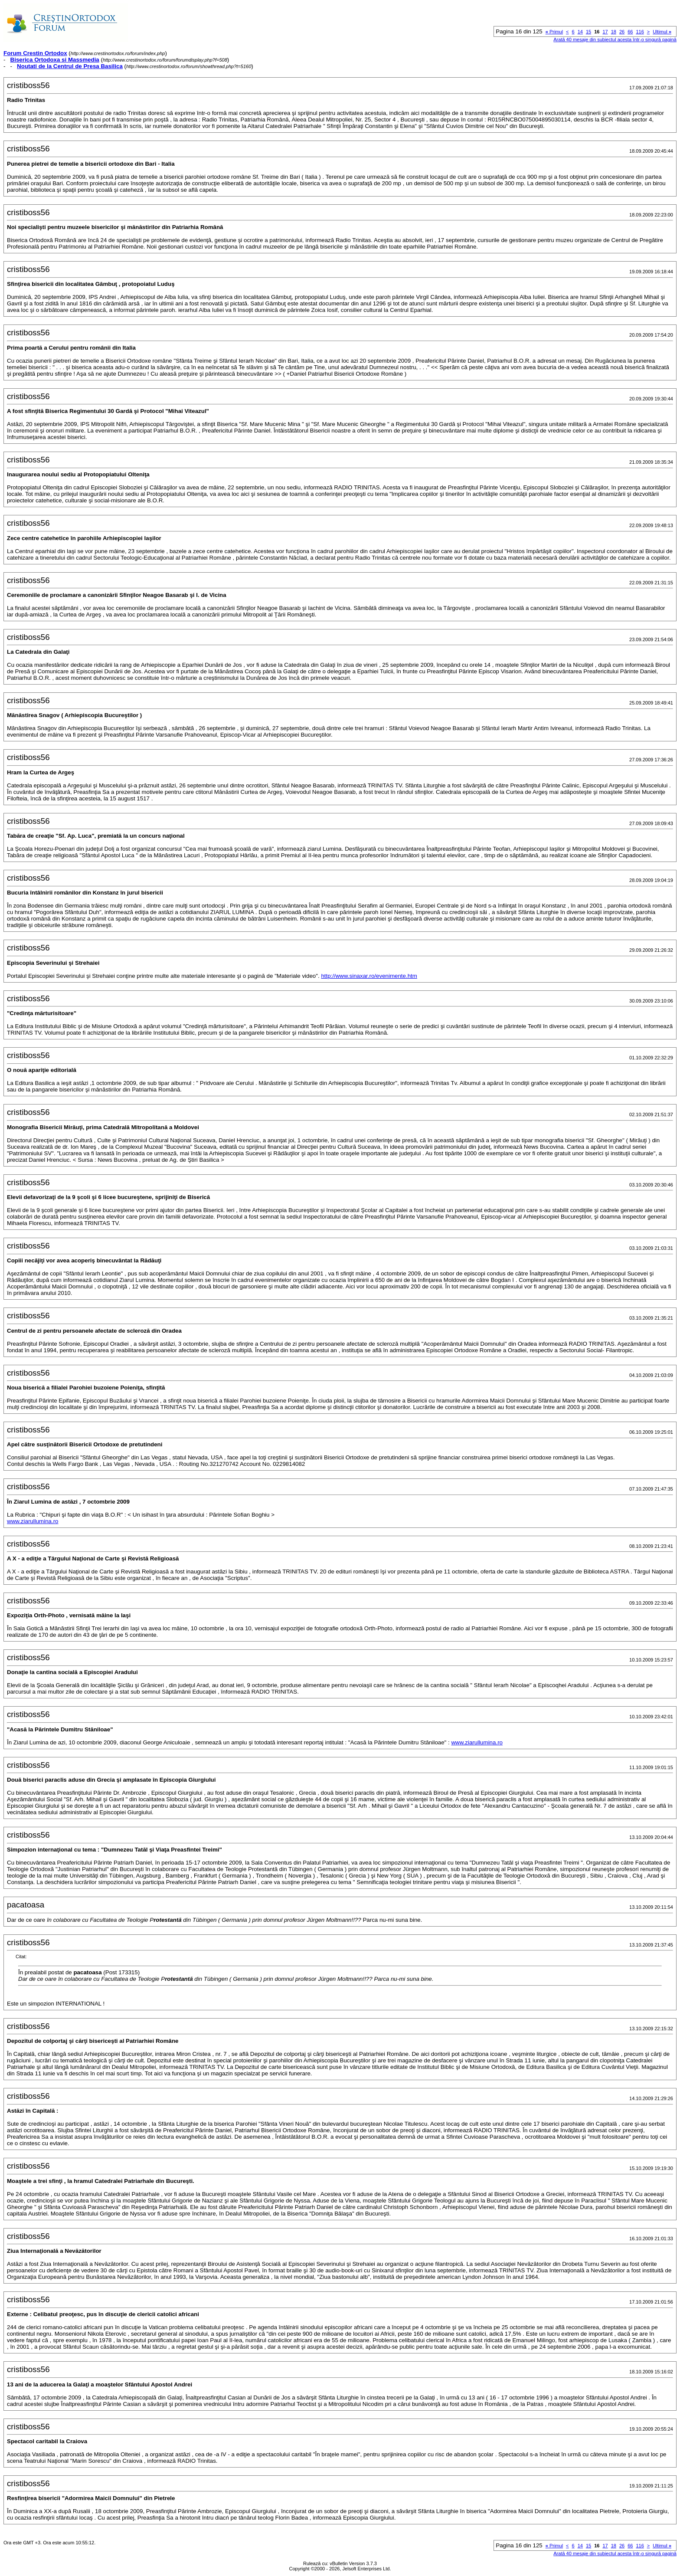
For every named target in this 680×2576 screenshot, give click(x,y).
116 (640, 31)
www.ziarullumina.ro (33, 1521)
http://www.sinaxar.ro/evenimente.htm (369, 976)
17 (605, 31)
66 (630, 31)
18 (613, 31)
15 (588, 31)
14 (580, 31)
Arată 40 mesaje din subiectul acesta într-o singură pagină (615, 39)
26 (621, 31)
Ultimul (662, 31)
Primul (554, 31)
